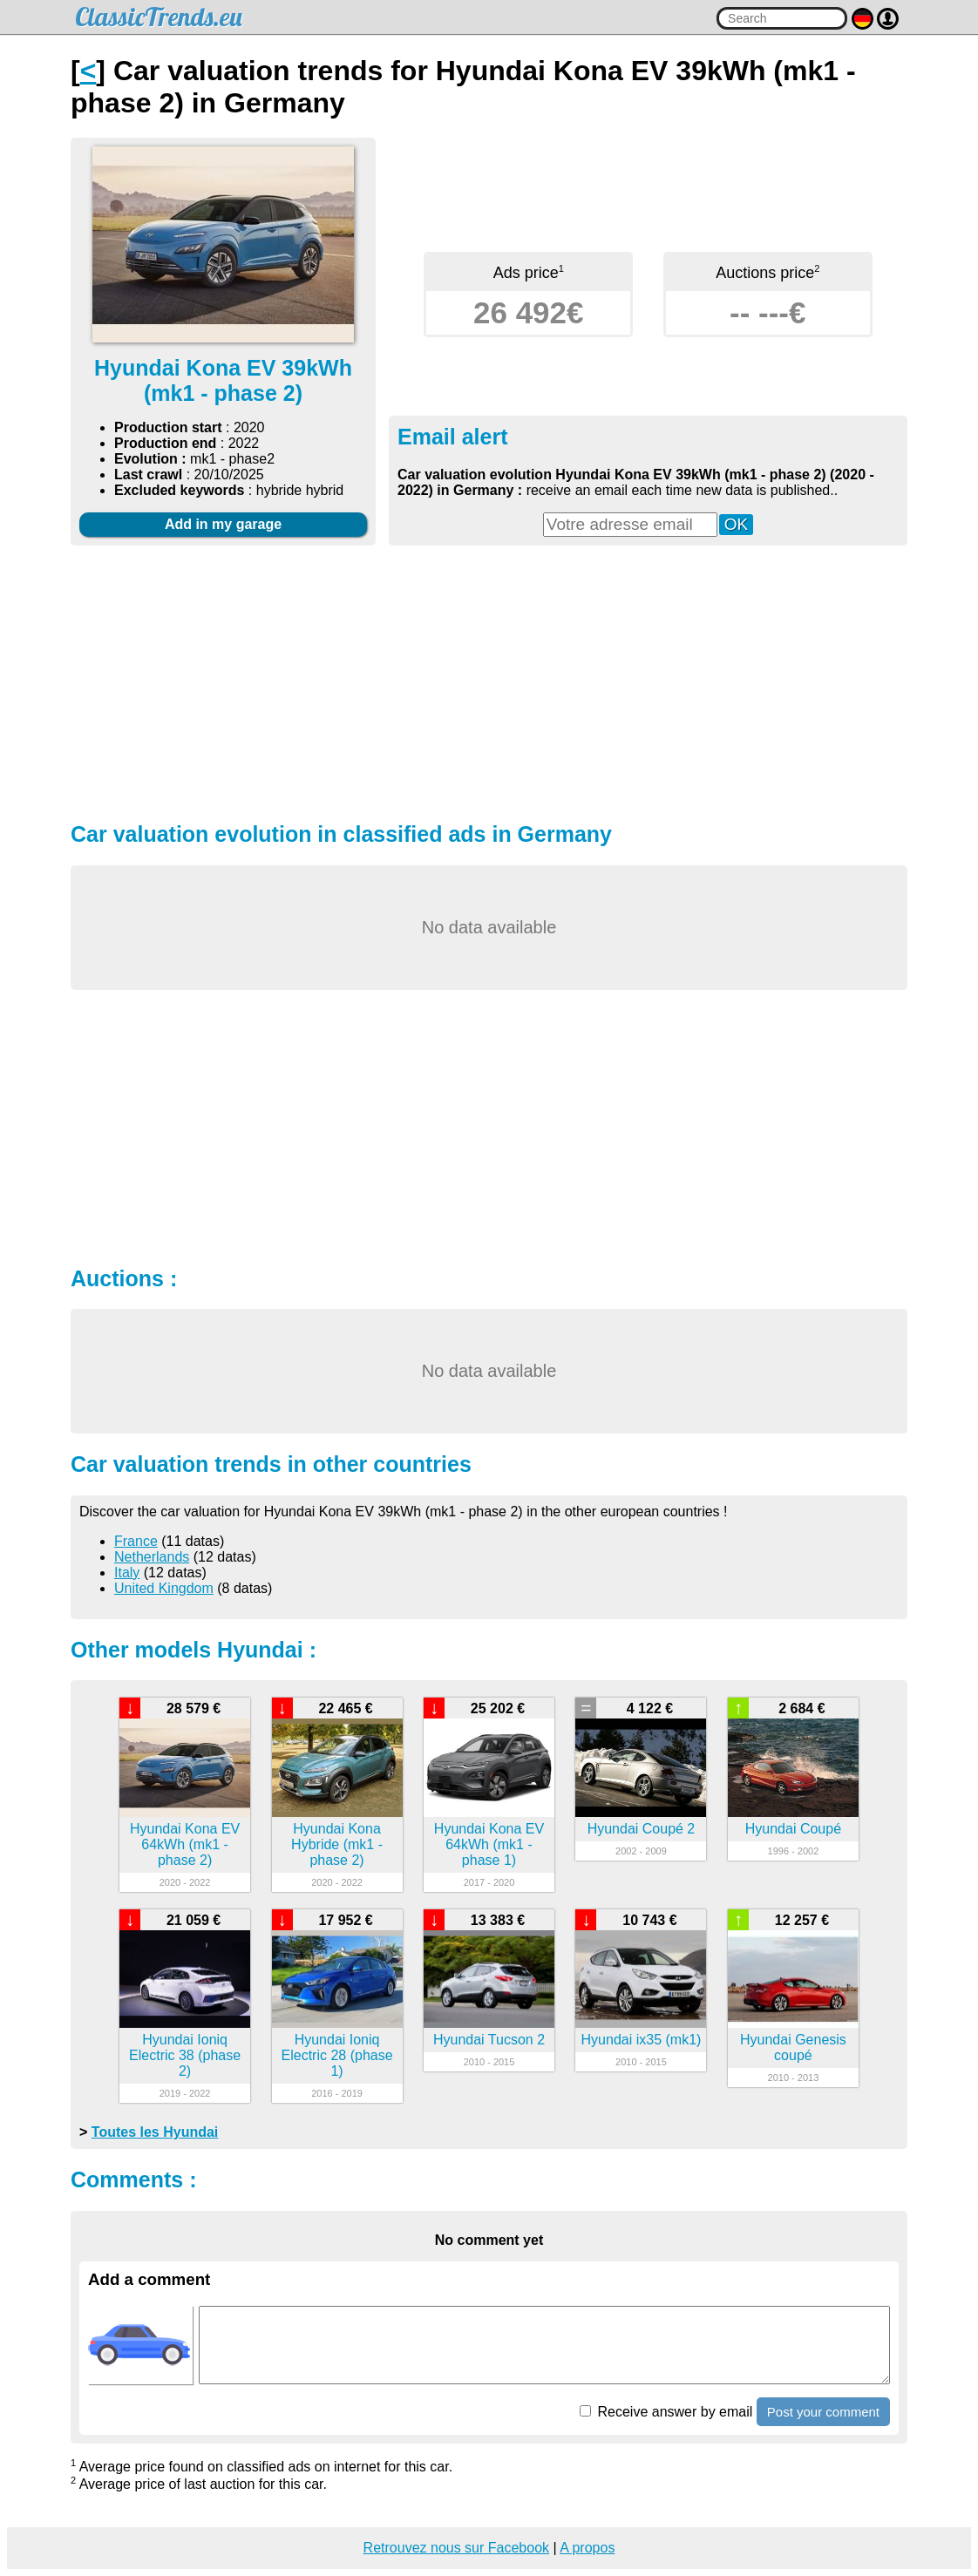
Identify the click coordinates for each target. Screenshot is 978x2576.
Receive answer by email (666, 2411)
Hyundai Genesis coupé (793, 2047)
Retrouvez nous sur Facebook (456, 2547)
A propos (587, 2547)
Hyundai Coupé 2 (641, 1828)
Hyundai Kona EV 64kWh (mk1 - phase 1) (489, 1844)
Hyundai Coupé (793, 1828)
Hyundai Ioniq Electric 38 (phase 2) (185, 2055)
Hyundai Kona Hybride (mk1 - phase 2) (337, 1844)
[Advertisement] (489, 681)
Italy (126, 1572)
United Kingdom (164, 1588)
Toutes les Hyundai (155, 2132)
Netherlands (151, 1556)
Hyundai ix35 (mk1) (641, 2039)
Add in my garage (223, 524)
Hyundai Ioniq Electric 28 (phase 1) (337, 2055)
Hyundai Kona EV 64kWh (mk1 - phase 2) (185, 1844)
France (136, 1541)
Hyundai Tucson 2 (489, 2039)
